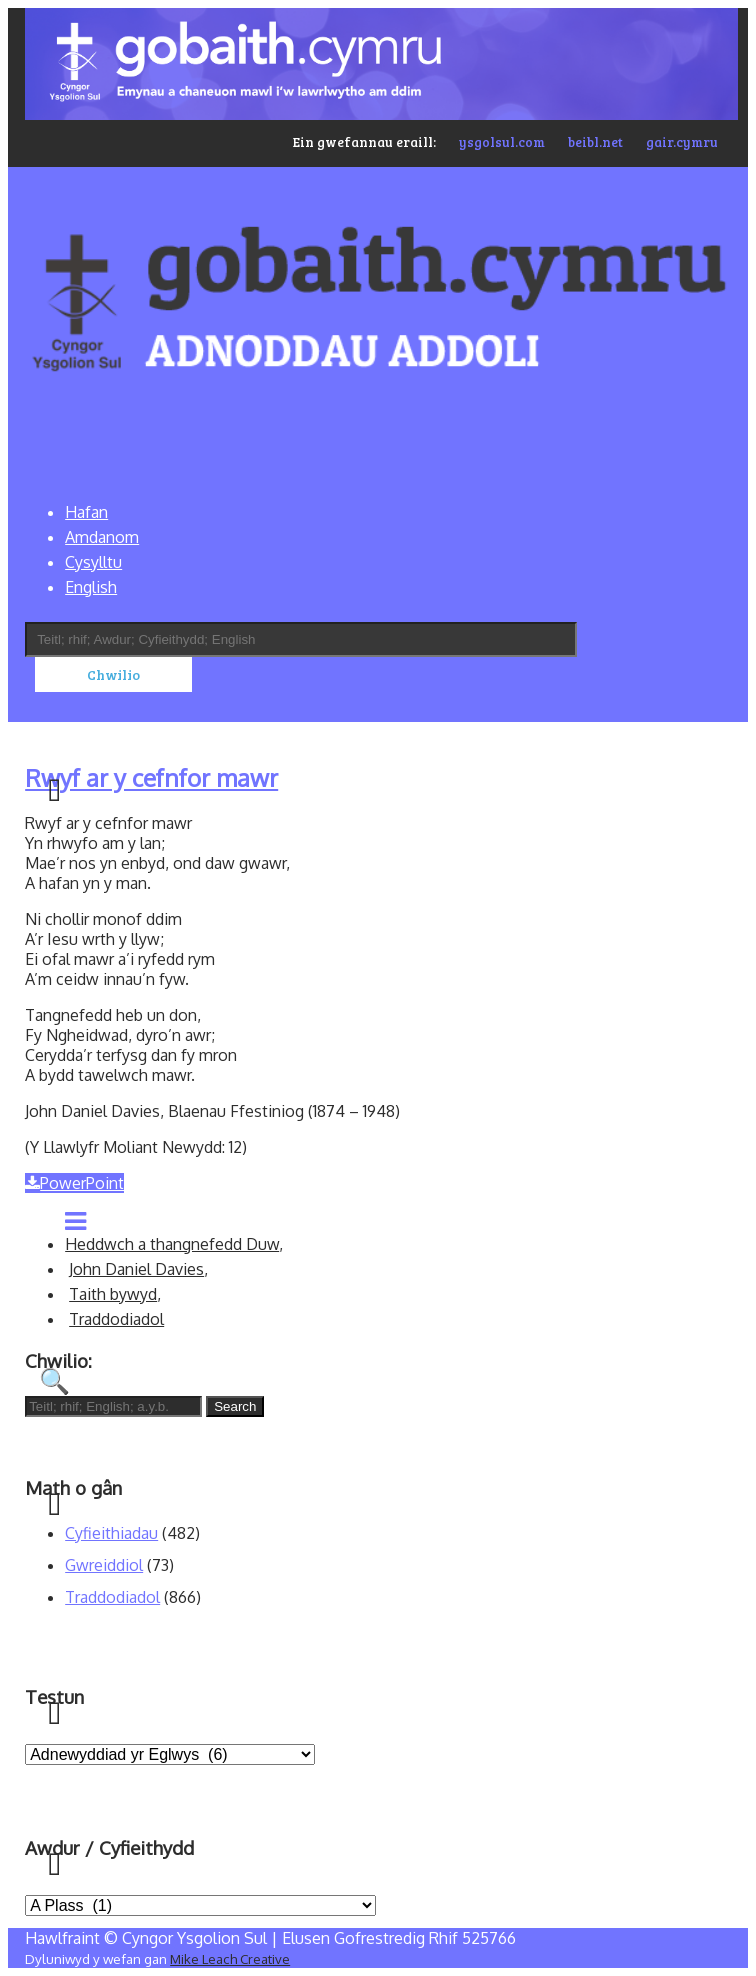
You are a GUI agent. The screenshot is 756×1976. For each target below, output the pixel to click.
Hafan (86, 512)
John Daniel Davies (136, 1269)
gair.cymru (682, 142)
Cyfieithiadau (111, 1533)
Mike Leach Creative (230, 1958)
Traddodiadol (116, 1319)
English (91, 587)
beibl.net (595, 142)
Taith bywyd (113, 1294)
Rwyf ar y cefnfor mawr (151, 777)
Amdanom (102, 537)
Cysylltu (93, 562)
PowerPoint (74, 1183)
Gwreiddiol (104, 1565)
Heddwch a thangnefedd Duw (172, 1244)
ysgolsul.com (502, 142)
